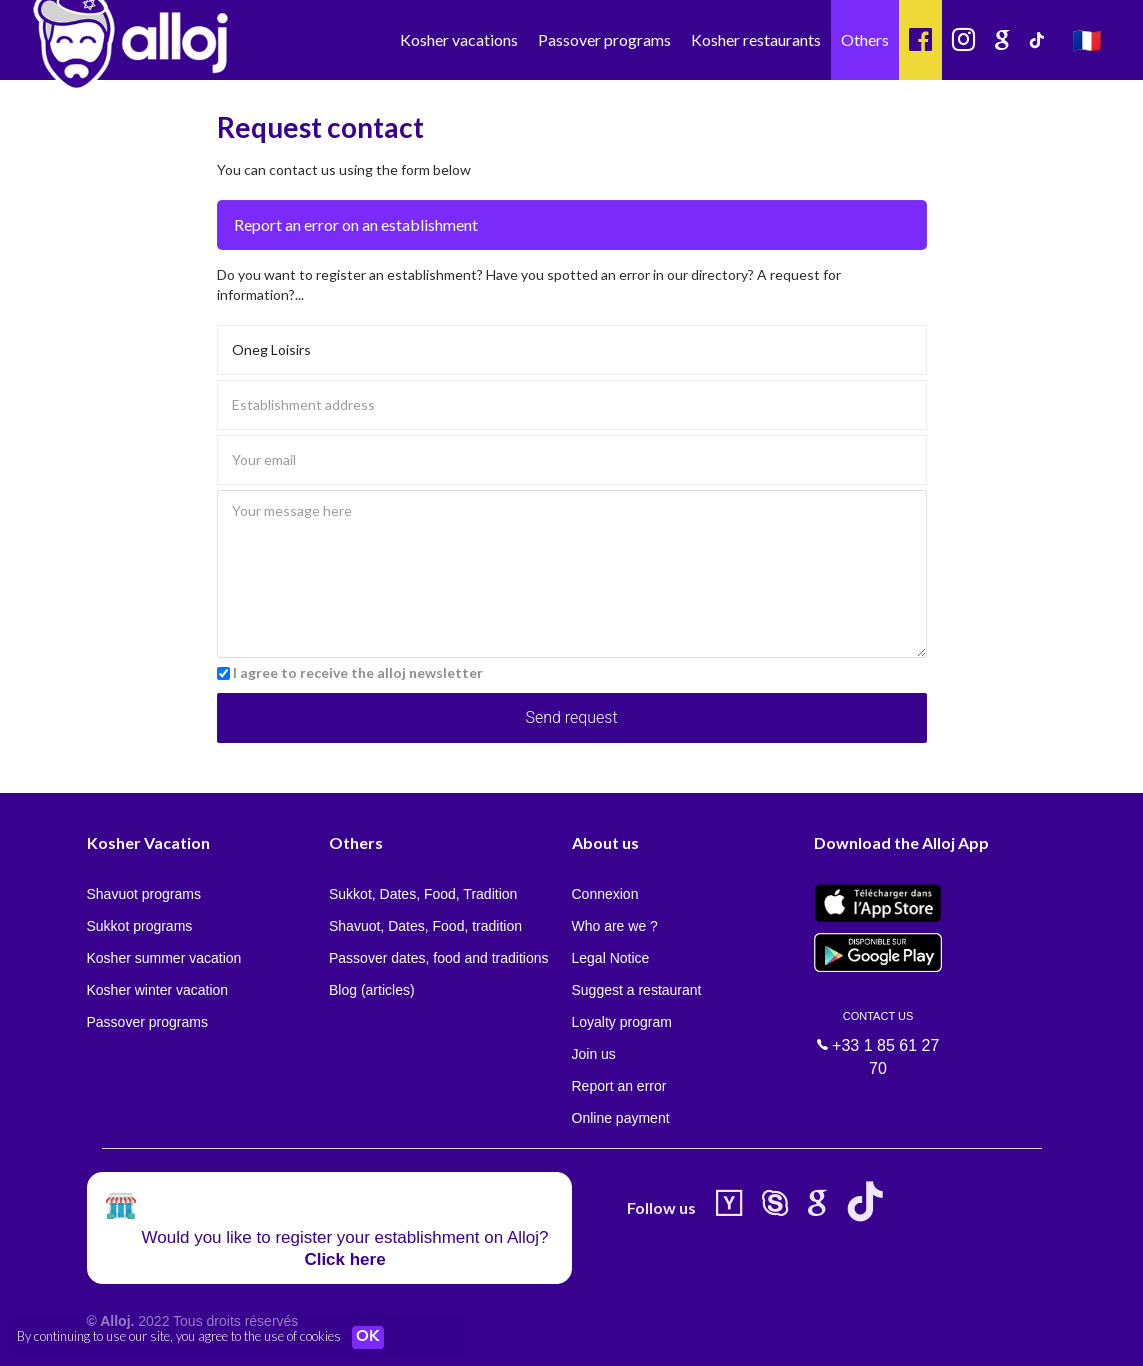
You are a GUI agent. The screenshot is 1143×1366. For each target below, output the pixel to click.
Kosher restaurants (756, 39)
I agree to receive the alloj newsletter (358, 672)
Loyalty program (622, 1022)
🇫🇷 (1087, 39)
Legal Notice (611, 958)
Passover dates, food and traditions (438, 958)
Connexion (605, 894)
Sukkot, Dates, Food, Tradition (423, 894)
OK (370, 1337)
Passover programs (604, 39)
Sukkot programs (140, 926)
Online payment (621, 1118)
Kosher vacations (459, 39)
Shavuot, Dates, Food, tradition (425, 926)
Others (865, 39)
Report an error (619, 1086)
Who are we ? (615, 926)
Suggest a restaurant (637, 990)
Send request (571, 717)
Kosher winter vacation (158, 990)
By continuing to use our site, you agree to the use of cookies (179, 1336)
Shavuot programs (144, 894)
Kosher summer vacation (164, 958)
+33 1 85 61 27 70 (878, 1031)
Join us (594, 1054)
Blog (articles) (372, 990)
